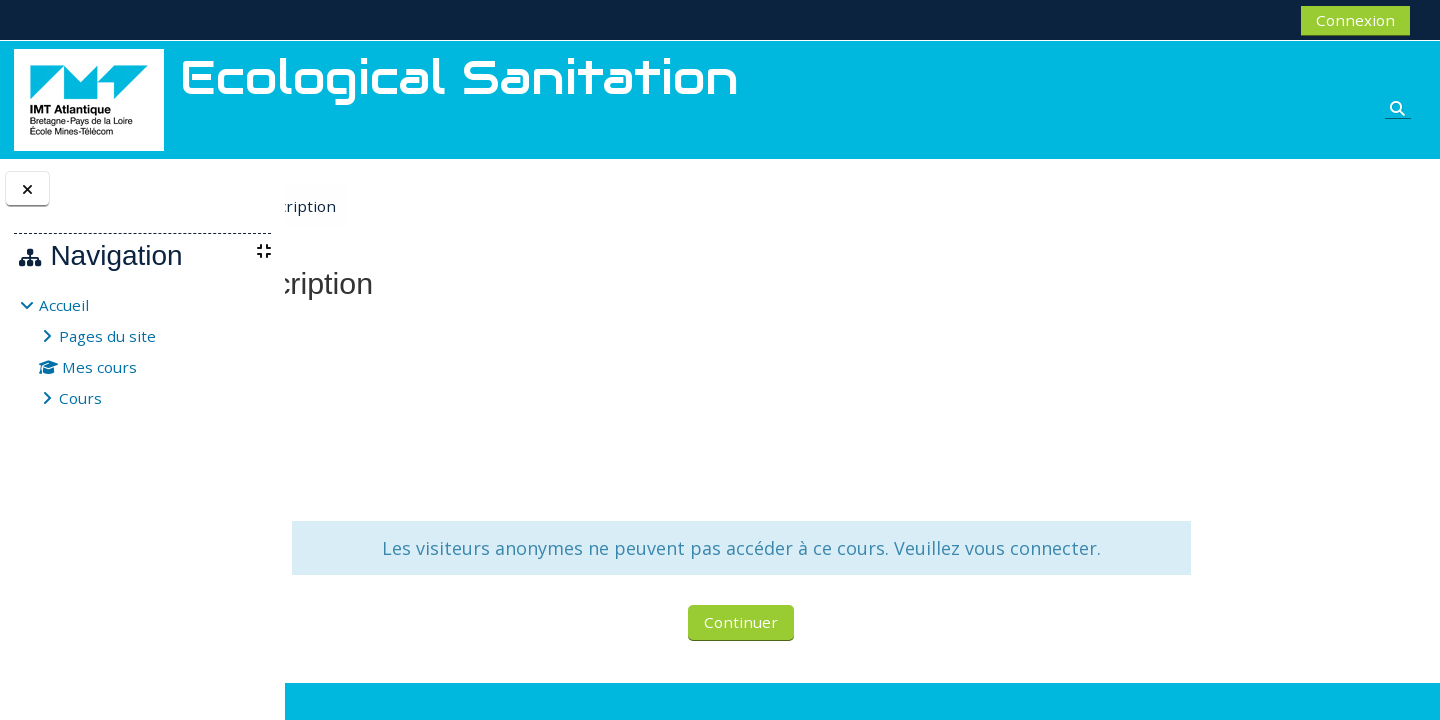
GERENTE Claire (449, 373)
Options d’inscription (471, 206)
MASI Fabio (435, 401)
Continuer (852, 646)
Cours (80, 398)
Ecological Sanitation (389, 331)
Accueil (64, 305)
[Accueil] (89, 98)
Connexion (1355, 20)
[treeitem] (142, 351)
